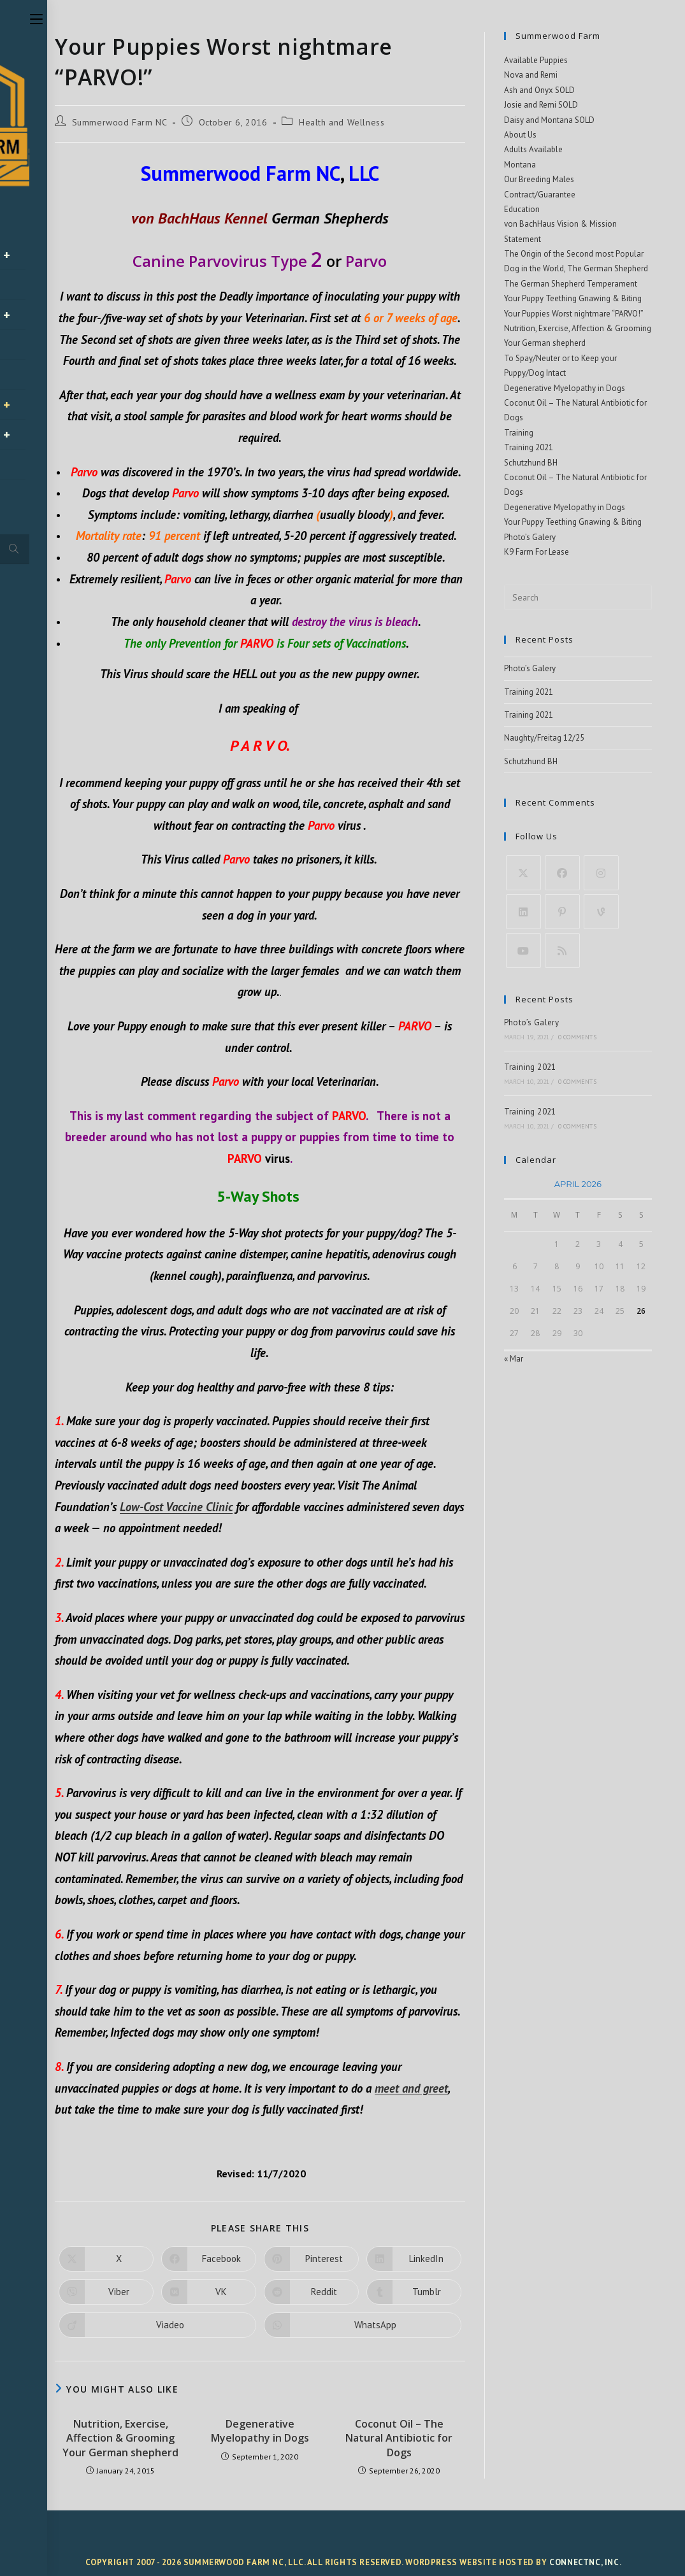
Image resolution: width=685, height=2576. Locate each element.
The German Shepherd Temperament (570, 283)
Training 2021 (528, 447)
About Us (520, 134)
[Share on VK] (208, 2292)
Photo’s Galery (530, 537)
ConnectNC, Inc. (585, 2562)
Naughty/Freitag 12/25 (544, 737)
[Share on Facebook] (208, 2259)
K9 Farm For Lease (536, 551)
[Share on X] (106, 2259)
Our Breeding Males (539, 179)
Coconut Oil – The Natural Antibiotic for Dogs (398, 2438)
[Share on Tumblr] (413, 2292)
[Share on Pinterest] (311, 2259)
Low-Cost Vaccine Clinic (176, 1506)
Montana (520, 164)
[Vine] (601, 911)
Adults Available (533, 149)
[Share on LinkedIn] (413, 2259)
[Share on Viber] (106, 2292)
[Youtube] (523, 950)
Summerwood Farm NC (120, 122)
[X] (523, 872)
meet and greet (411, 2088)
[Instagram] (601, 872)
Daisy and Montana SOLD (549, 120)
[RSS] (562, 950)
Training (518, 432)
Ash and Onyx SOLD (539, 90)
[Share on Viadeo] (157, 2325)
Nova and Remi (531, 74)
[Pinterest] (562, 911)
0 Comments (577, 1037)
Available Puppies (536, 60)
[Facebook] (562, 872)
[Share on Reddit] (311, 2292)
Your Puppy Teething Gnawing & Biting (573, 298)
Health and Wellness (341, 122)
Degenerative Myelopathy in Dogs (260, 2431)
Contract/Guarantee (539, 194)
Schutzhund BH (531, 462)
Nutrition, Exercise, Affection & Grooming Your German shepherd (120, 2438)
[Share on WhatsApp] (362, 2325)
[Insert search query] (578, 597)
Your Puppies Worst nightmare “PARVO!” (574, 313)
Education (522, 209)
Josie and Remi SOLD (541, 104)
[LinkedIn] (523, 911)
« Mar (513, 1358)
